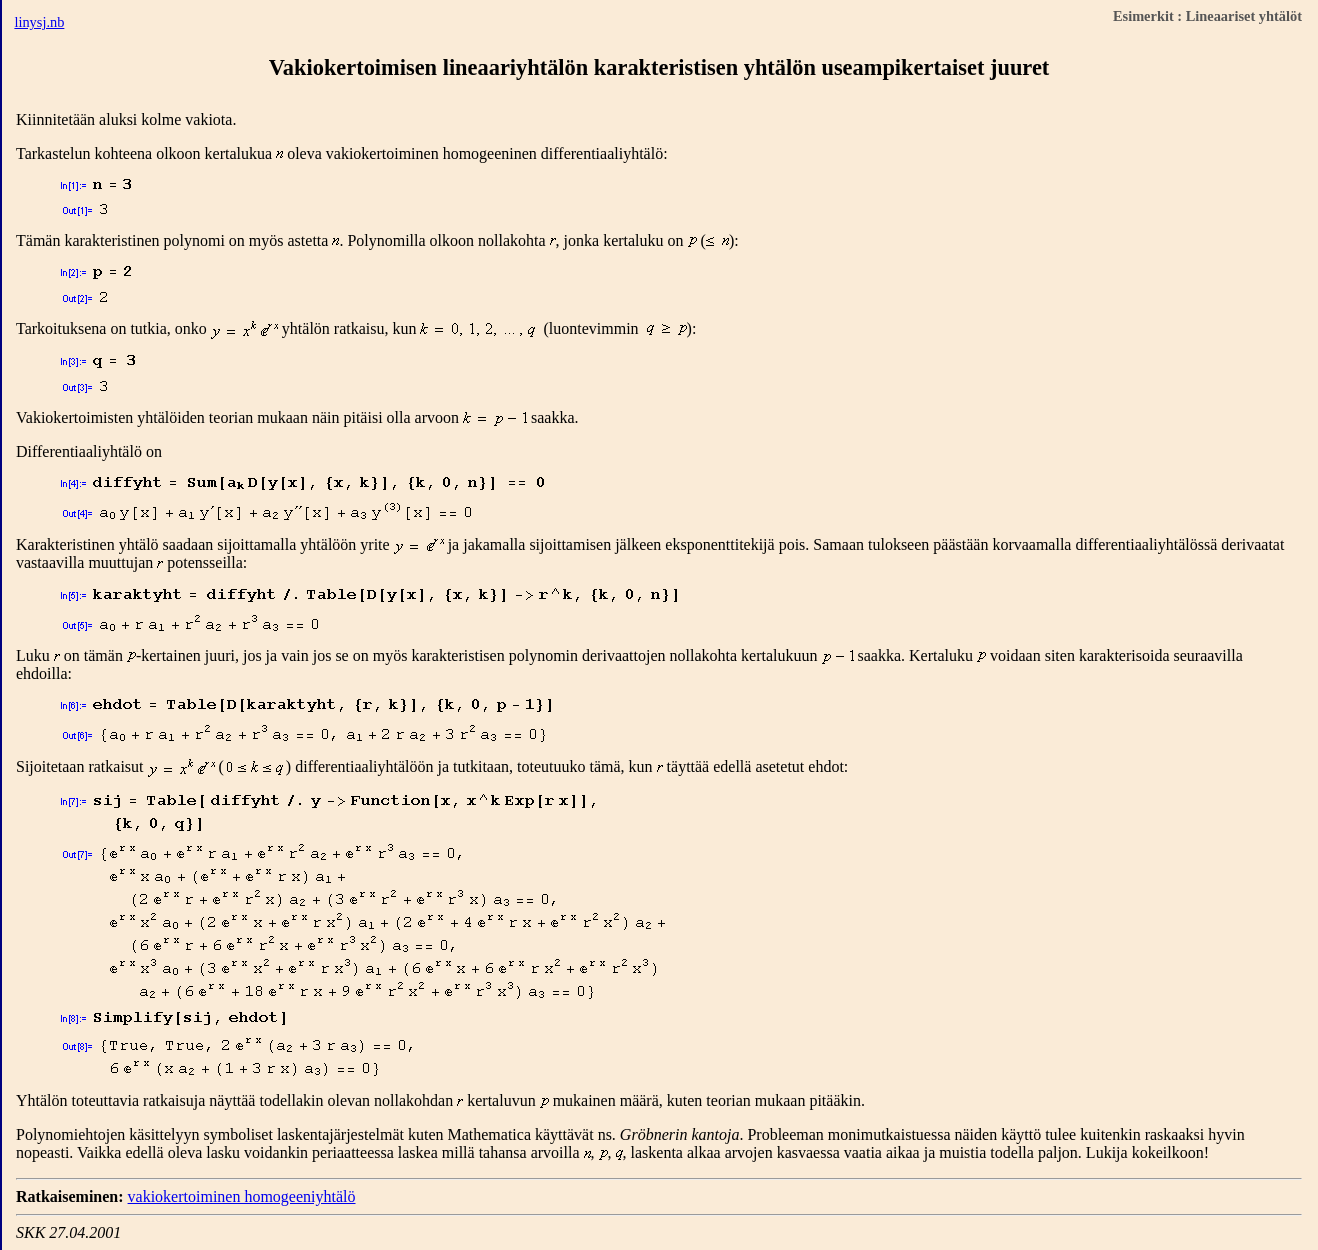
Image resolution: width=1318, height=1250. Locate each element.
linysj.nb (39, 22)
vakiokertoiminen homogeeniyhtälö (242, 1196)
